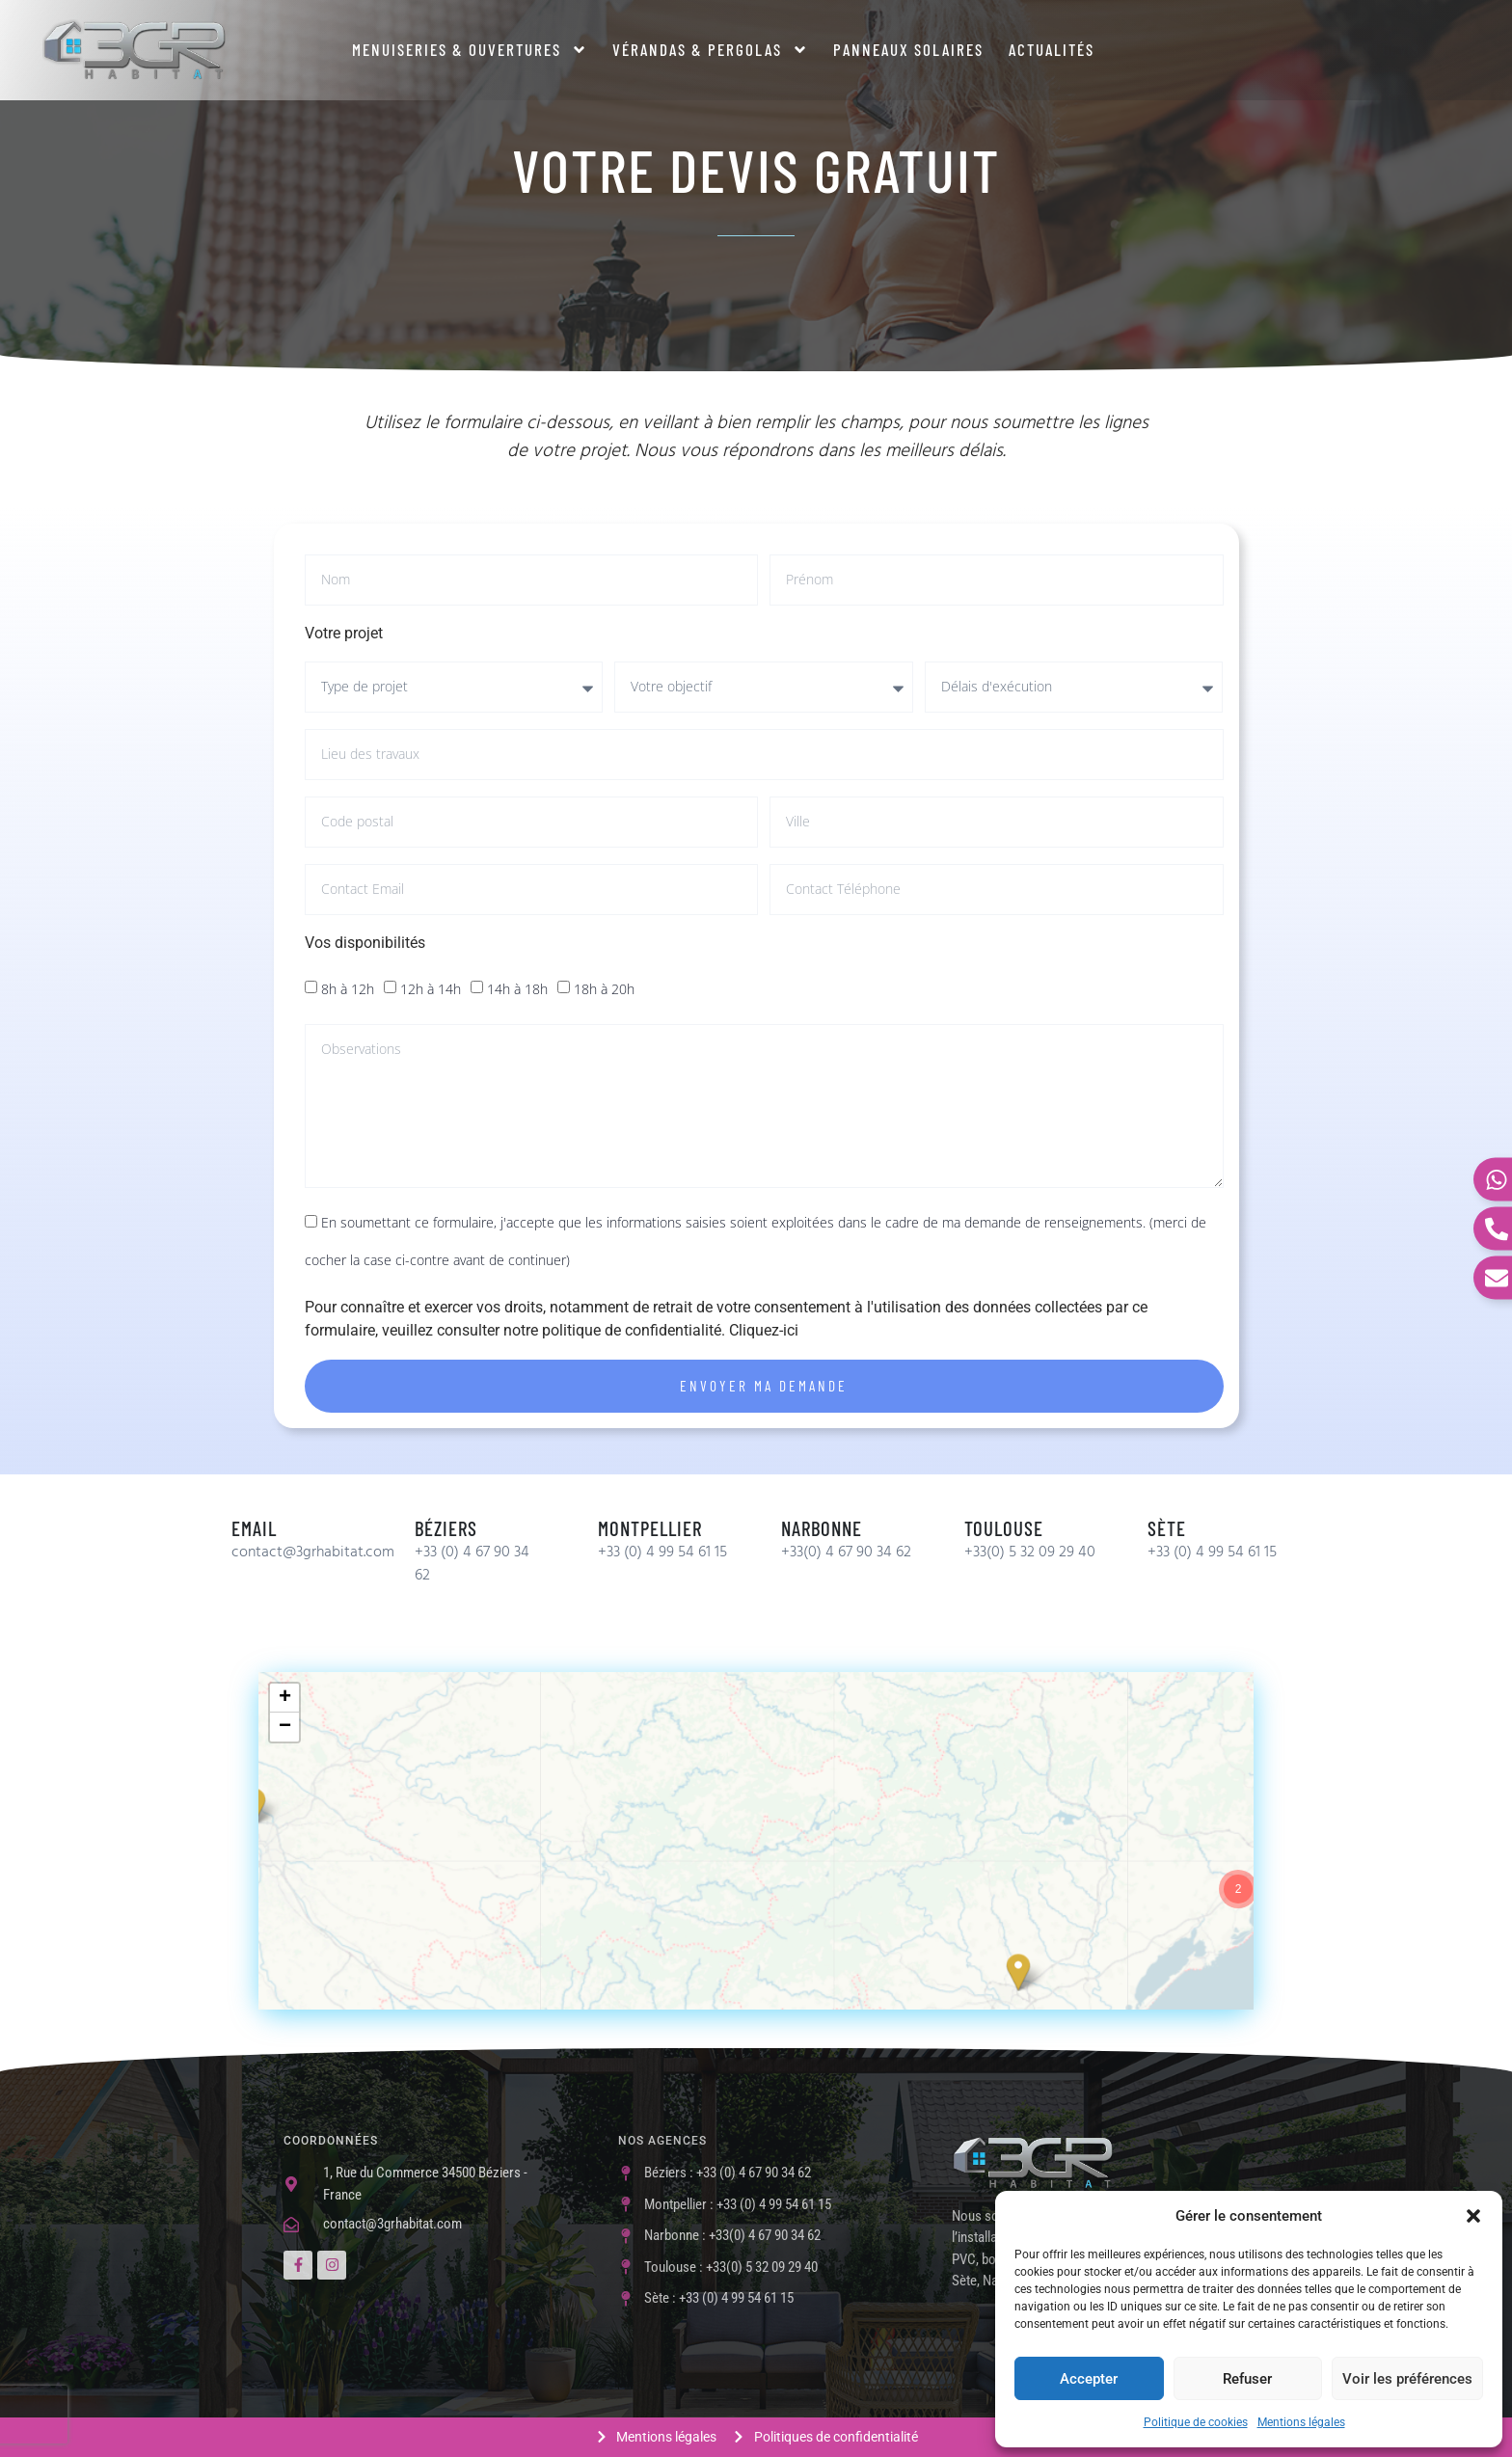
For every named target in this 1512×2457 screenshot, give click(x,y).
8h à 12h (347, 989)
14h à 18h (517, 989)
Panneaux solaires (908, 49)
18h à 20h (604, 989)
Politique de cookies (1196, 2422)
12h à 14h (430, 989)
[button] (1473, 2216)
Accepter (1089, 2379)
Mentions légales (1301, 2422)
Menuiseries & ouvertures (469, 50)
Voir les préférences (1407, 2379)
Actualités (1051, 49)
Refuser (1247, 2379)
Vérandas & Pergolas (710, 50)
